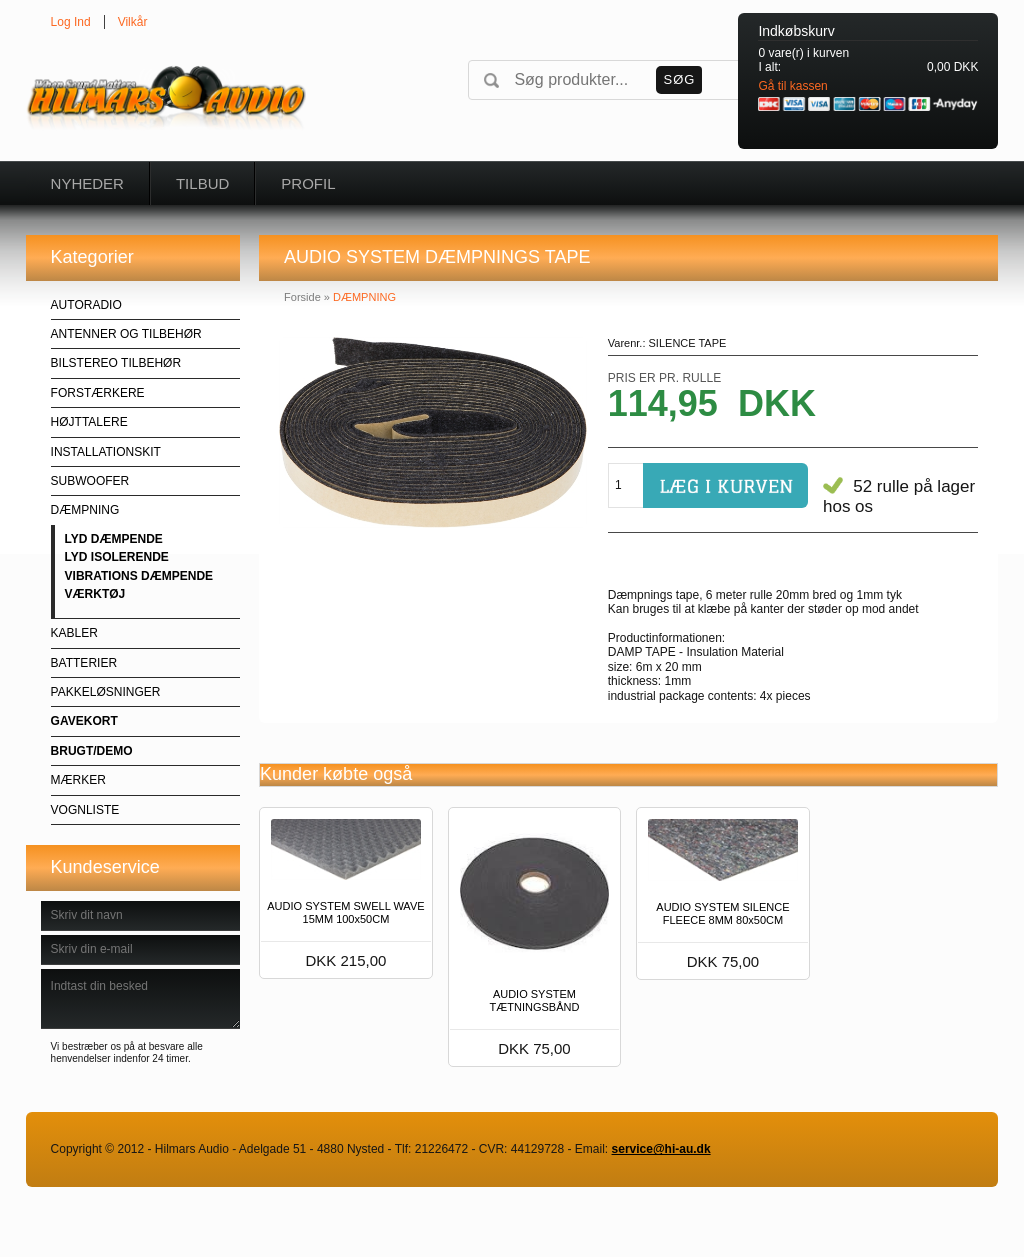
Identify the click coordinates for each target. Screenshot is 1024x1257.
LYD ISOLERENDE (117, 557)
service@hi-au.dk (661, 1149)
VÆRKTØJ (95, 594)
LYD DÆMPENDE (114, 539)
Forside (302, 297)
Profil (308, 183)
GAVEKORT (84, 721)
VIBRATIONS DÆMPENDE (139, 576)
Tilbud (202, 183)
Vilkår (133, 22)
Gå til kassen (792, 86)
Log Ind (71, 22)
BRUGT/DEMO (92, 751)
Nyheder (87, 183)
